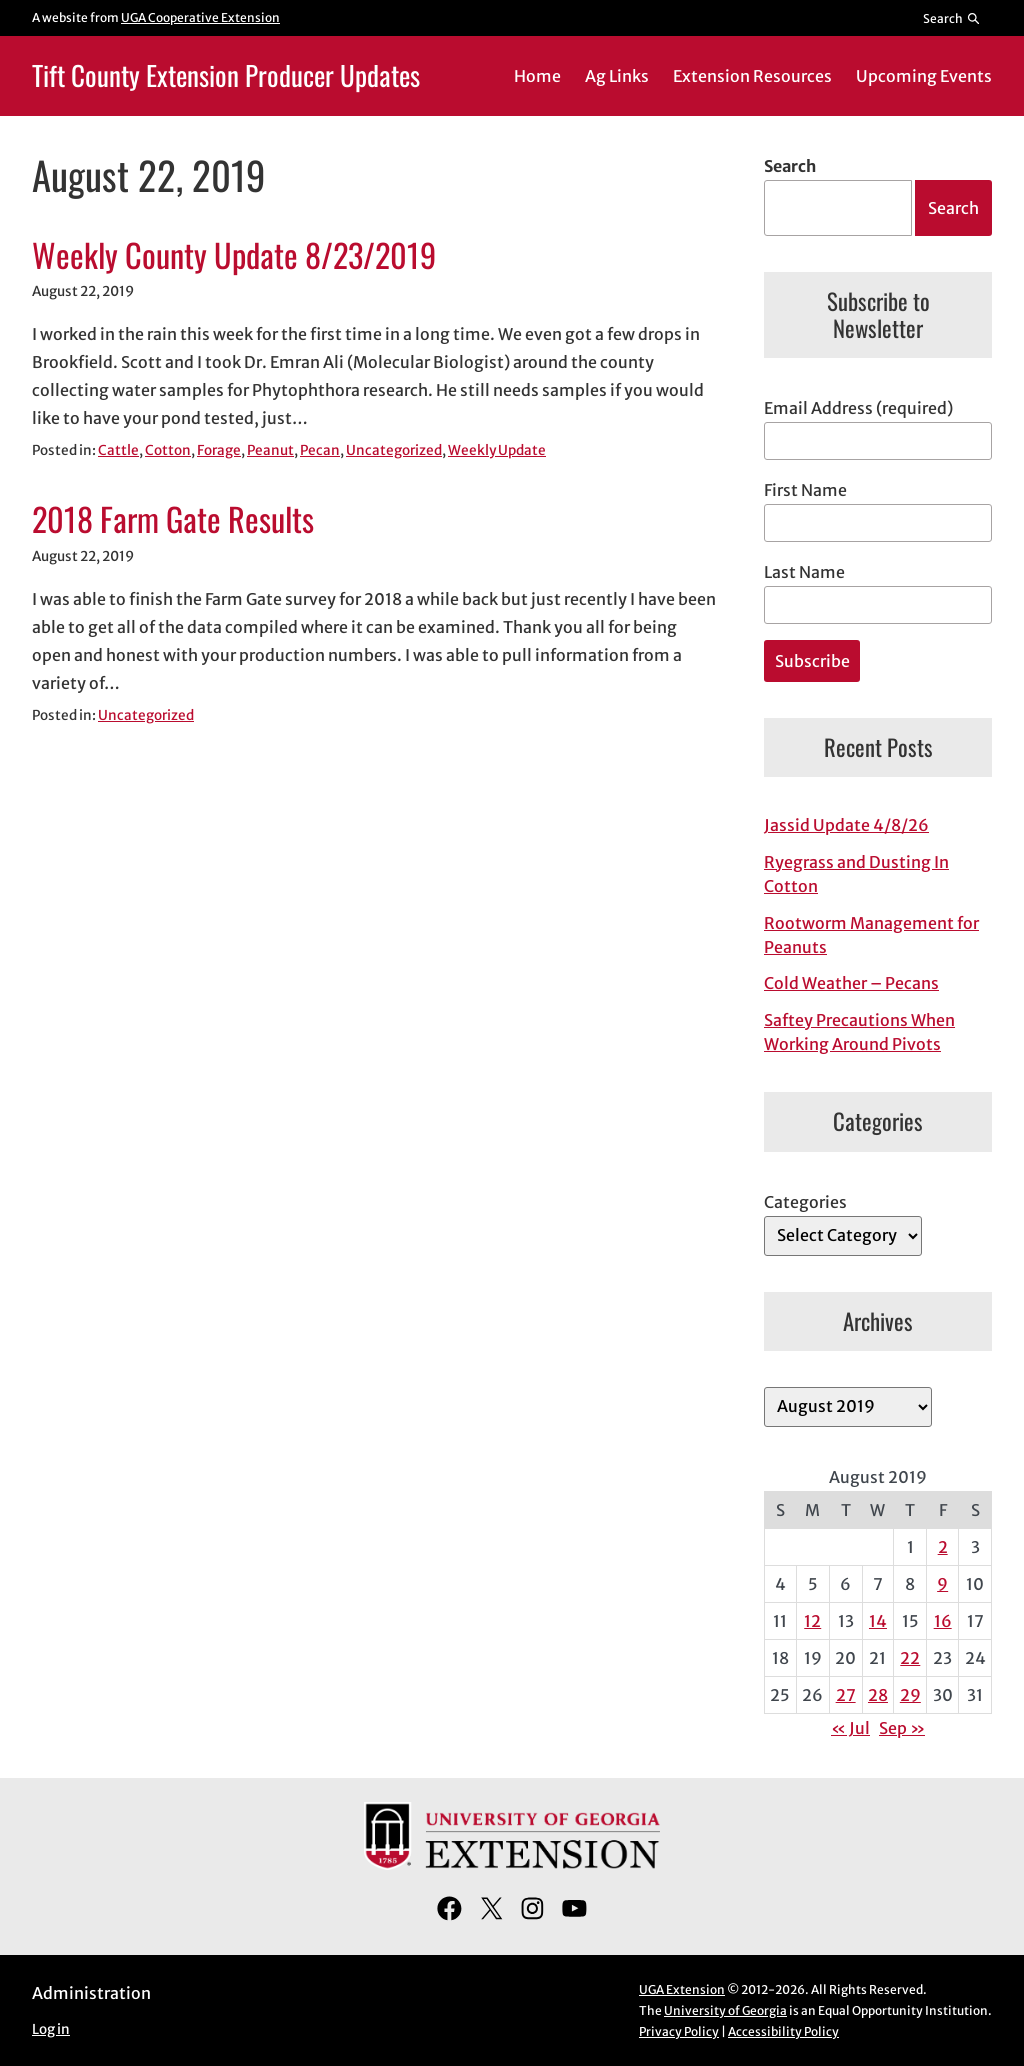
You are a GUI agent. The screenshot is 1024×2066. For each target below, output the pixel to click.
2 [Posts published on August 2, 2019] (943, 1547)
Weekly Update (497, 450)
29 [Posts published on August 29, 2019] (910, 1695)
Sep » (902, 1728)
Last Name (804, 572)
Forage (219, 450)
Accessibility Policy (783, 2031)
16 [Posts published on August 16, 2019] (943, 1621)
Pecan (320, 450)
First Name (805, 490)
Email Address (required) (858, 408)
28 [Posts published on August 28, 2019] (878, 1695)
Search (790, 166)
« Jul (850, 1728)
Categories (805, 1202)
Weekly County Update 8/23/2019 (234, 254)
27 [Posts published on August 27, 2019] (846, 1695)
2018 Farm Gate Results (173, 518)
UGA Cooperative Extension (200, 17)
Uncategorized (394, 450)
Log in (51, 2029)
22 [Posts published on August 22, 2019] (910, 1658)
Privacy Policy (679, 2031)
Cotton (168, 450)
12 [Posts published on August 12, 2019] (812, 1621)
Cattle (118, 450)
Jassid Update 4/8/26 (846, 825)
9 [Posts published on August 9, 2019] (942, 1584)
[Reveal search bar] (952, 18)
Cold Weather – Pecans (851, 983)
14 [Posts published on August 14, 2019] (878, 1621)
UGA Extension (682, 1989)
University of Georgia (725, 2010)
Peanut (270, 450)
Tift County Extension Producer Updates (226, 75)
